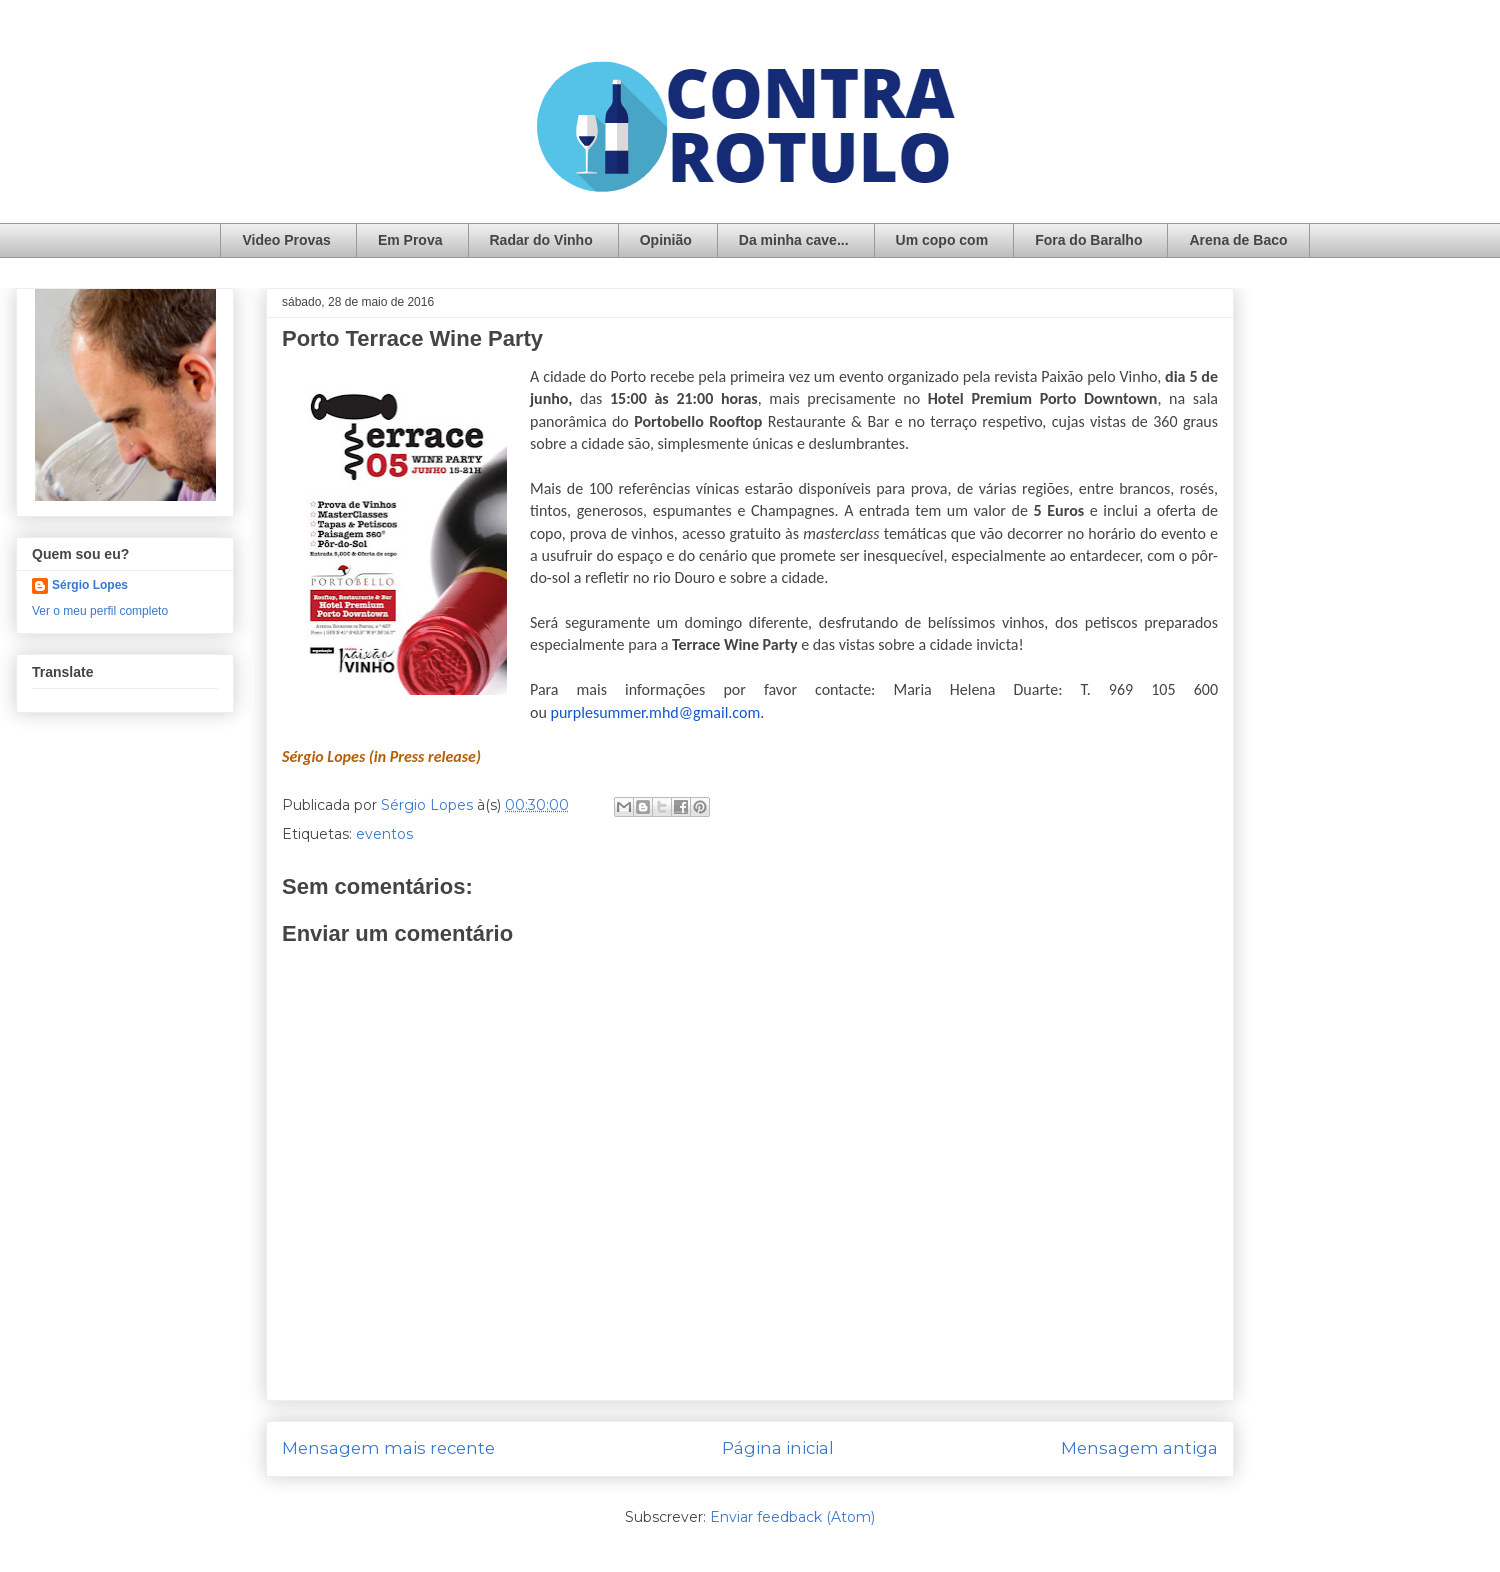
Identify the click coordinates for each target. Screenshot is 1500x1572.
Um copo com (942, 240)
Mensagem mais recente (388, 1448)
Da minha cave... (794, 240)
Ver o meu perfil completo (100, 611)
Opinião (666, 240)
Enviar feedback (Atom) (792, 1517)
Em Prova (410, 240)
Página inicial (778, 1448)
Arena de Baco (1238, 240)
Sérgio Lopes (90, 585)
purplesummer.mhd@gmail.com (655, 712)
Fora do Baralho (1088, 240)
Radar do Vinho (541, 240)
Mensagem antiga (1139, 1448)
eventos (384, 834)
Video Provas (286, 240)
